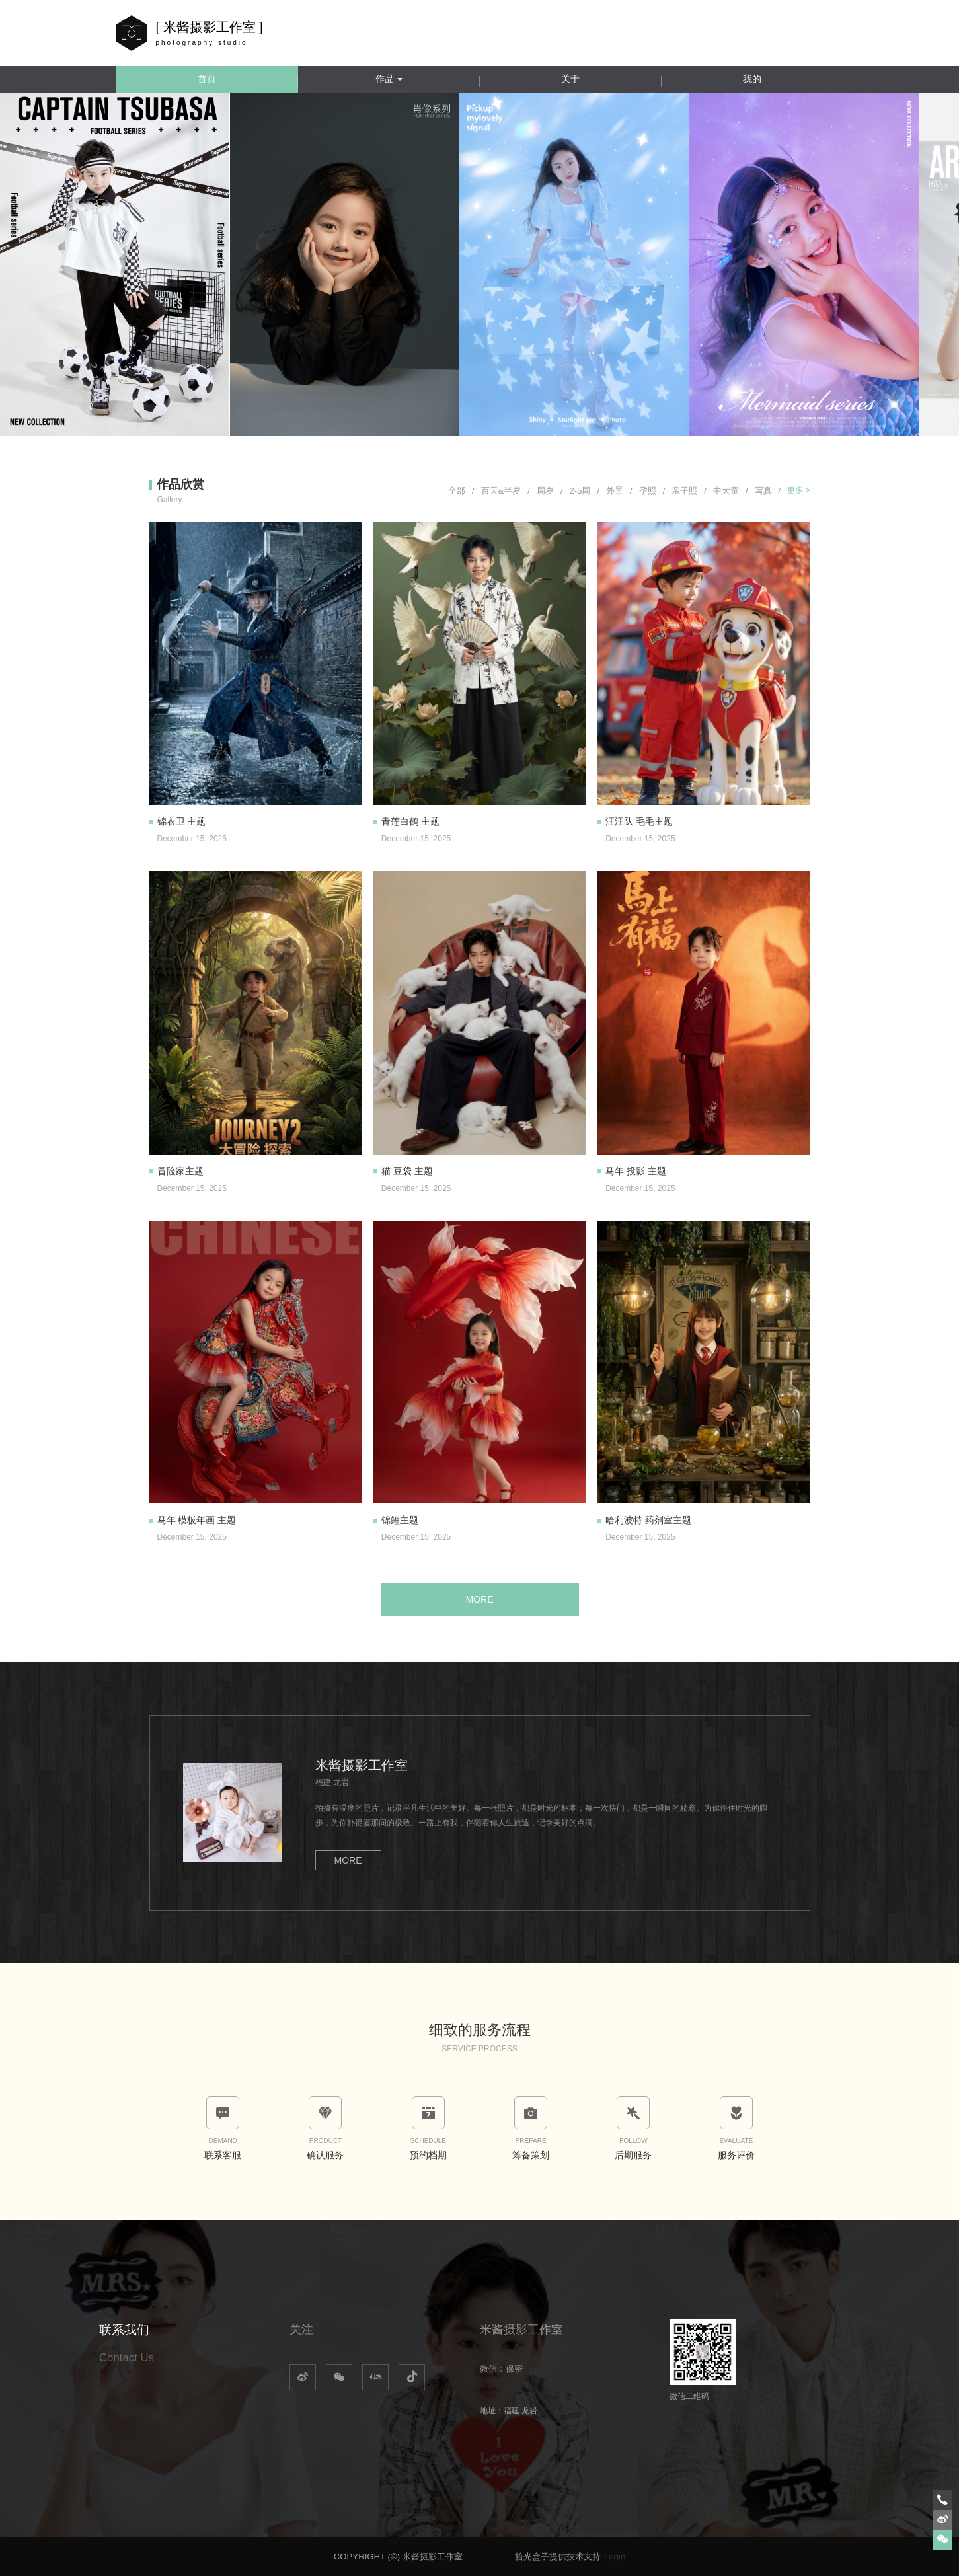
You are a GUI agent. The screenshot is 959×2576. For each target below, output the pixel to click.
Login (614, 2556)
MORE (480, 1599)
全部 (461, 491)
